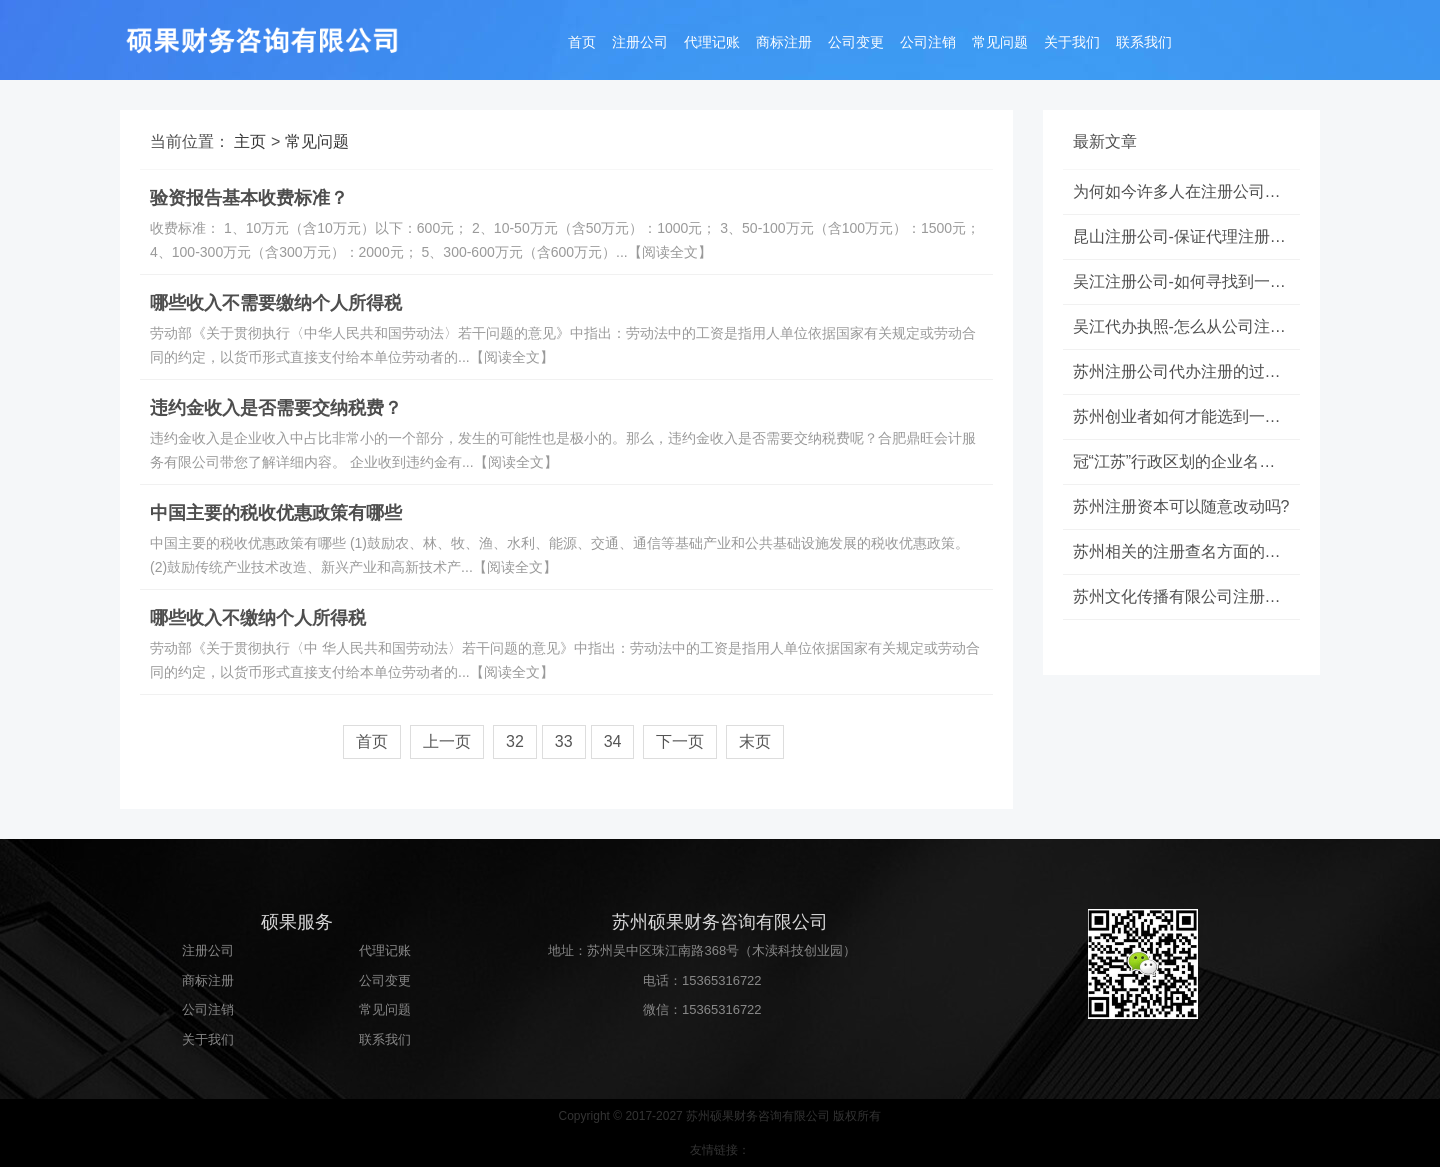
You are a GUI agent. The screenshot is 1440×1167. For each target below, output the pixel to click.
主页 (250, 141)
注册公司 (640, 42)
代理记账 (712, 42)
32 (515, 741)
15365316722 (722, 980)
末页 (755, 741)
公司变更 (856, 42)
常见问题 (1000, 42)
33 (564, 741)
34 (613, 741)
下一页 (680, 741)
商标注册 (784, 42)
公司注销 (928, 42)
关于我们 (1072, 42)
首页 (582, 42)
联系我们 (1144, 42)
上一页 (447, 741)
